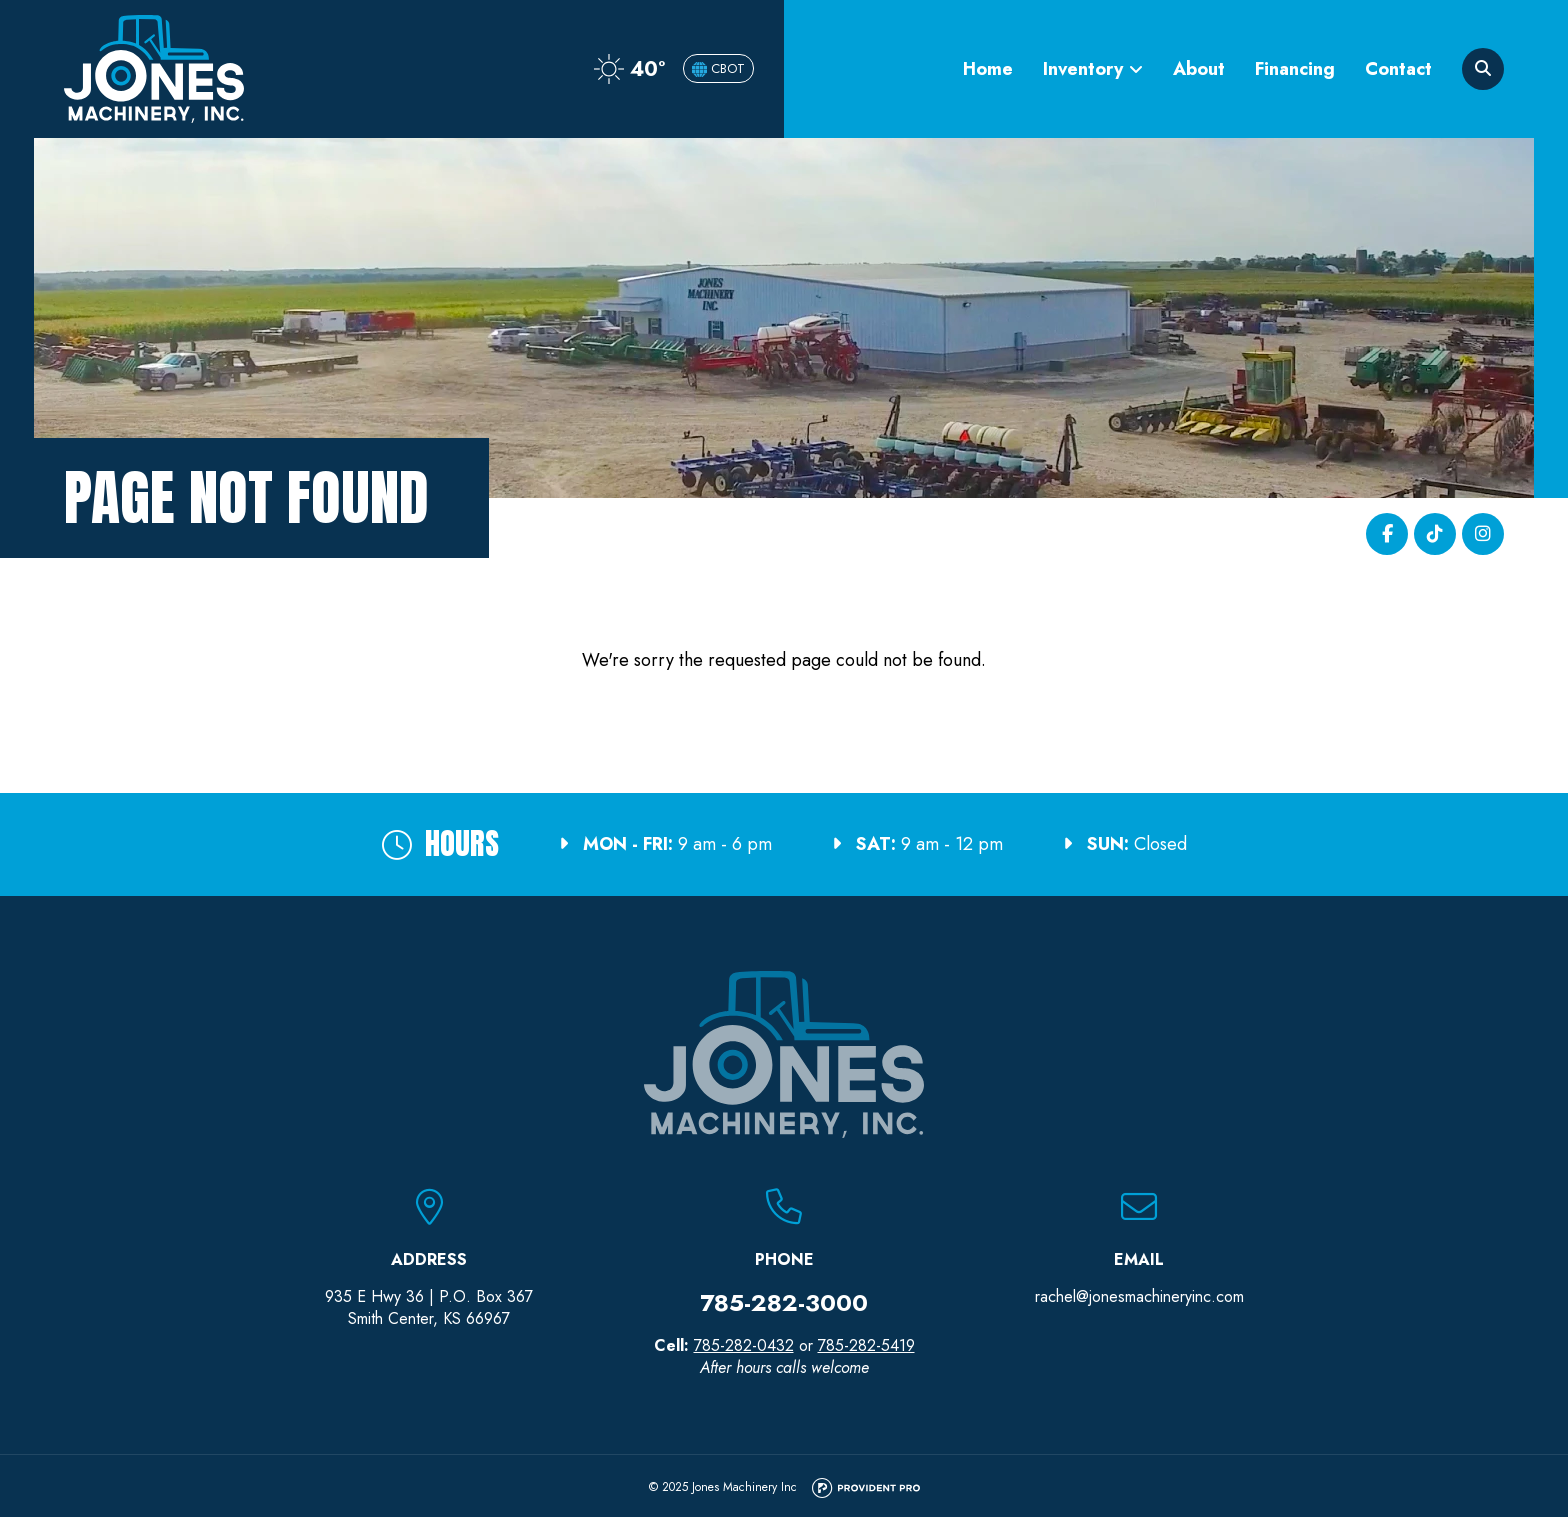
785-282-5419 (866, 1345)
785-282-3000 (784, 1302)
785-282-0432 (744, 1345)
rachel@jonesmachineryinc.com (1139, 1296)
